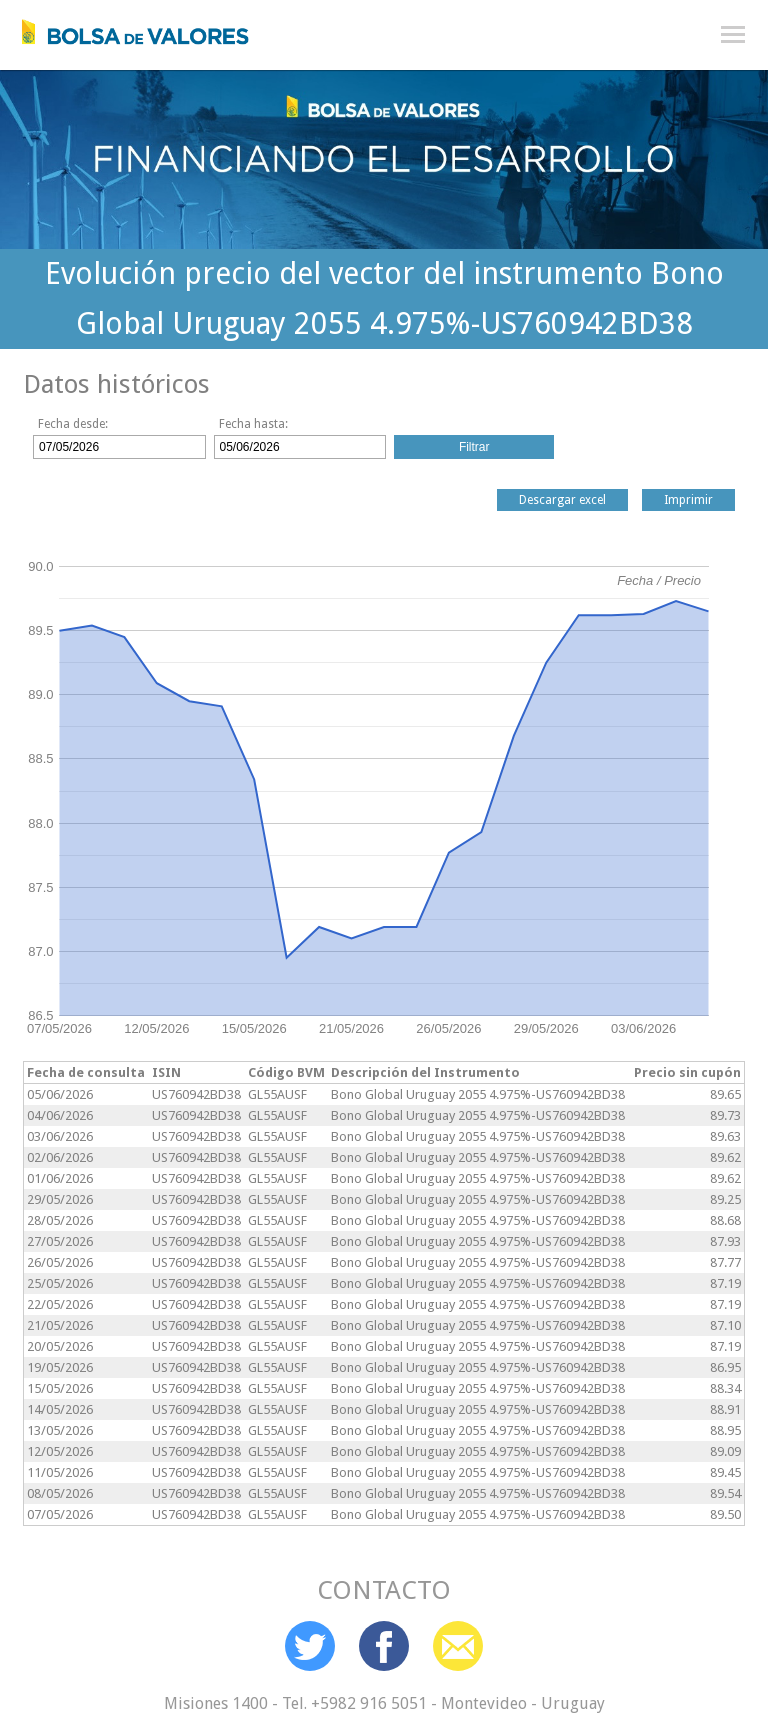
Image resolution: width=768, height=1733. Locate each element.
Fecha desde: (73, 424)
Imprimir (688, 500)
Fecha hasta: (253, 424)
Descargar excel (562, 500)
